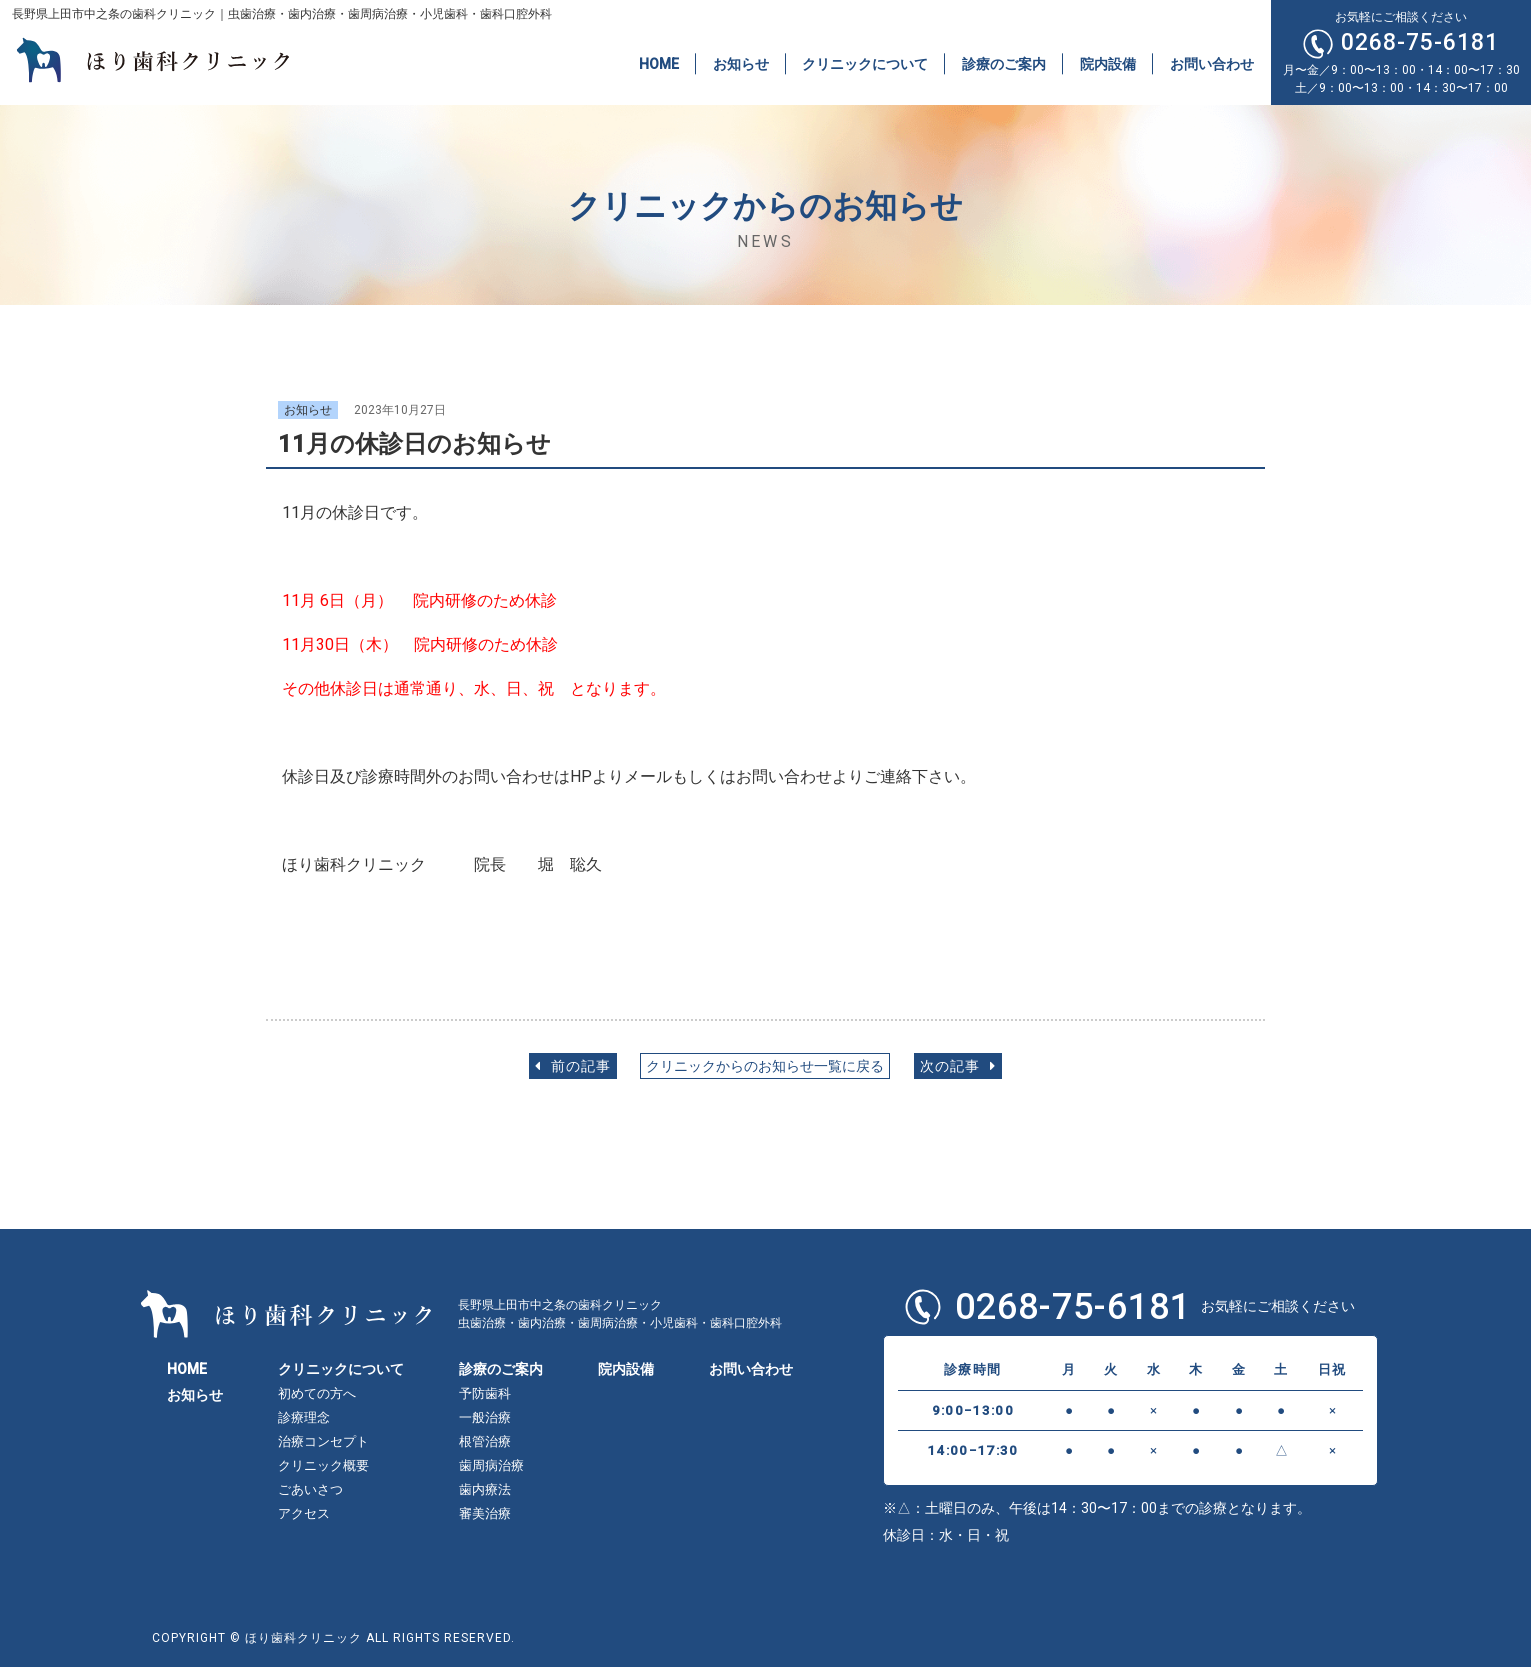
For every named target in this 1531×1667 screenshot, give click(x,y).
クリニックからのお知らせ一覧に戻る (765, 1066)
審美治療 (485, 1513)
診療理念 (304, 1417)
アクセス (304, 1513)
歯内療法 (485, 1489)
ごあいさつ (310, 1489)
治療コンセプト (323, 1441)
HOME (659, 63)
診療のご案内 (1004, 63)
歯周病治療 (491, 1465)
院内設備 (1108, 63)
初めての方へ (317, 1393)
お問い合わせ (1212, 63)
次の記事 (958, 1066)
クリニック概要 (323, 1465)
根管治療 (485, 1441)
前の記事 (573, 1066)
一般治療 (485, 1417)
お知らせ (741, 63)
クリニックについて (865, 63)
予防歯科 (485, 1393)
